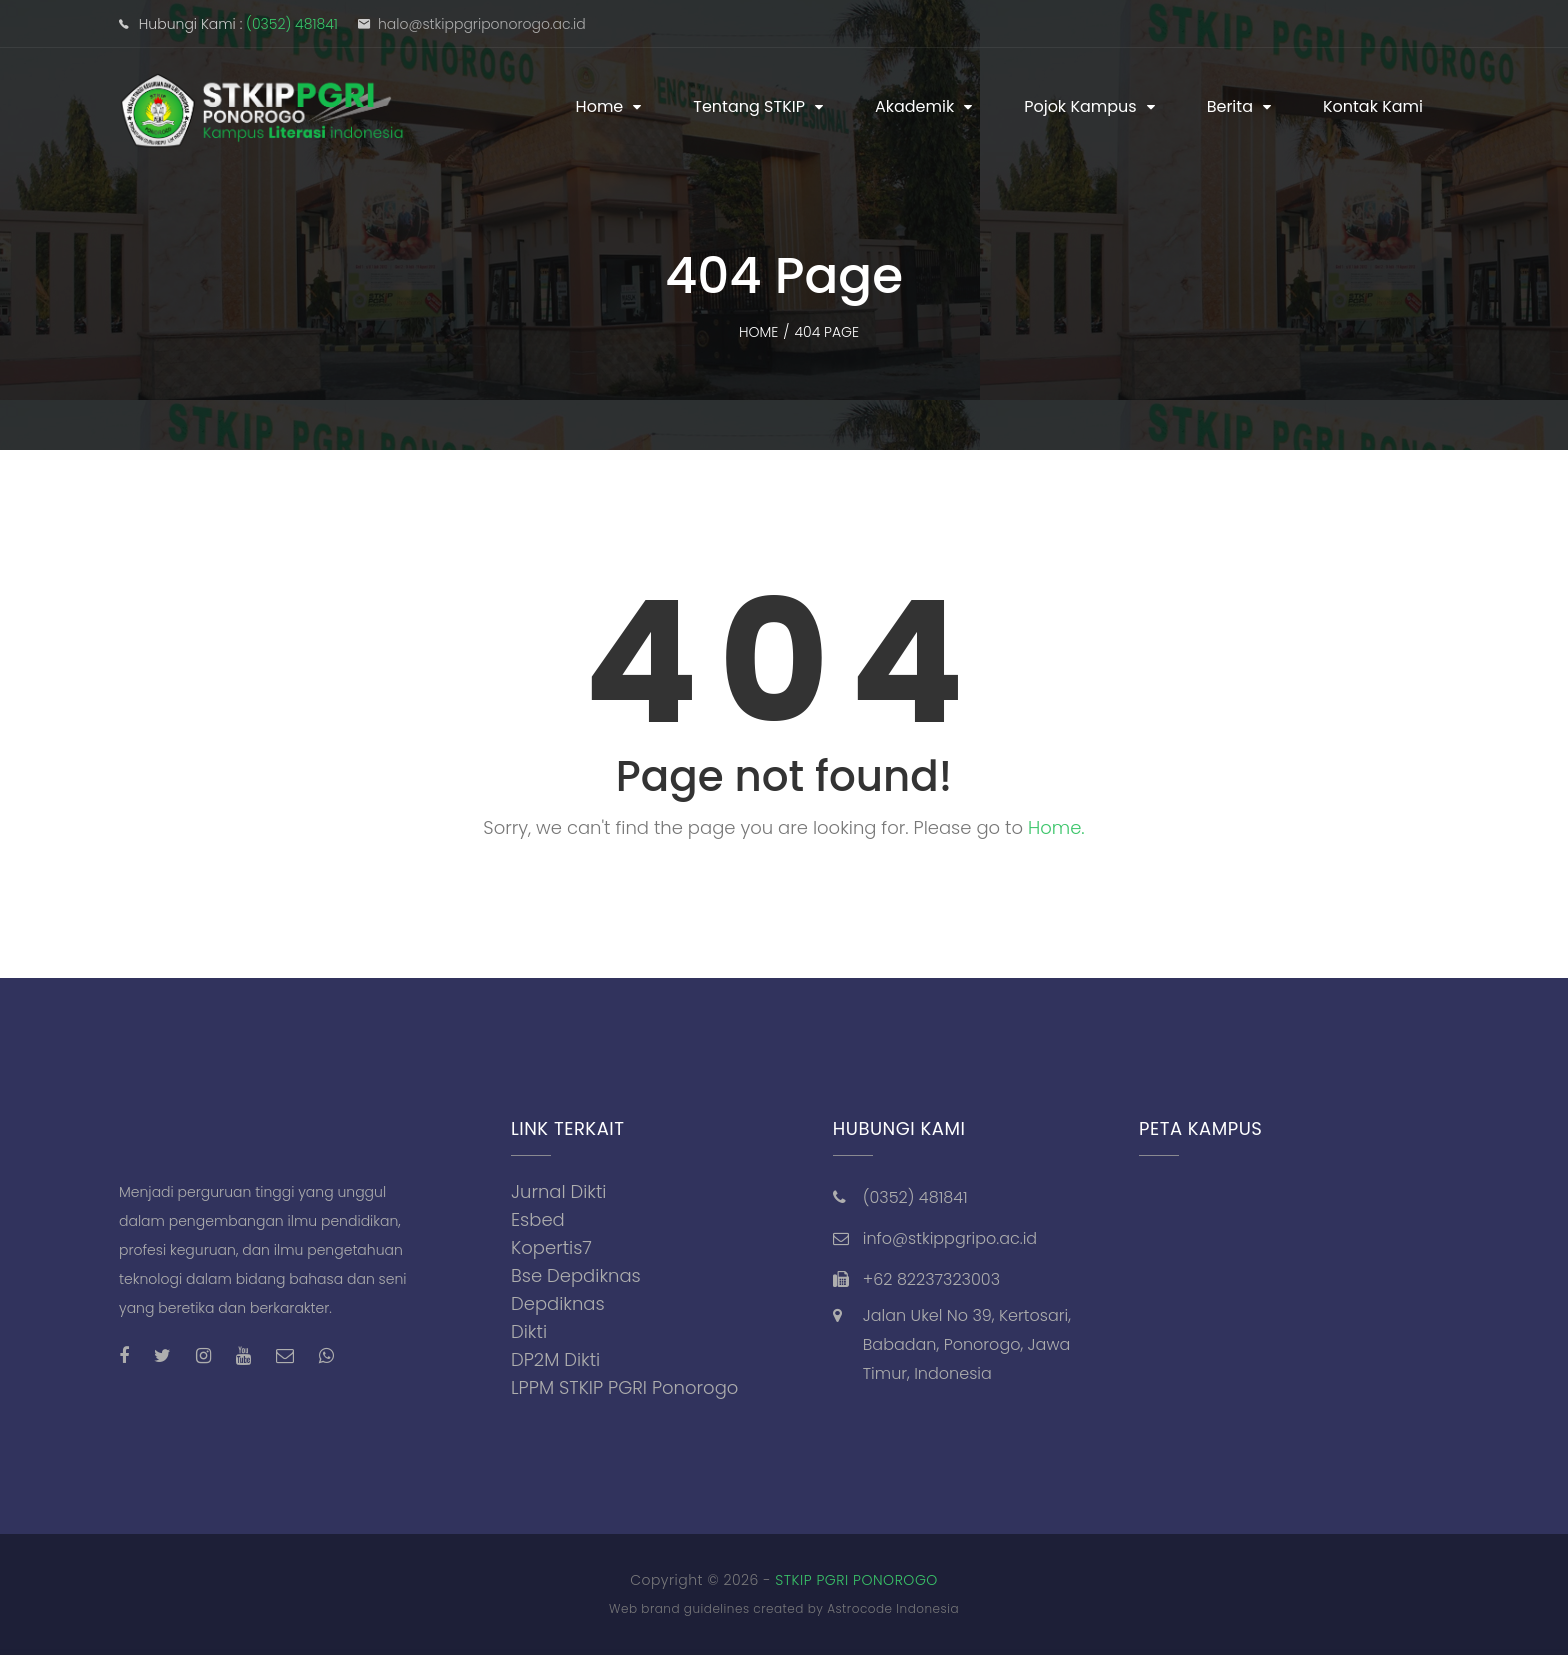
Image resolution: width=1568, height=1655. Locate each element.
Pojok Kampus (1080, 106)
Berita (1230, 106)
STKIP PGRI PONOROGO (856, 1580)
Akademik (914, 106)
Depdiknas (558, 1303)
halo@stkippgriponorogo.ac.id (482, 24)
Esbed (538, 1219)
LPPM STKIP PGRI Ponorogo (624, 1387)
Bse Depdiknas (576, 1275)
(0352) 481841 (292, 24)
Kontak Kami (1373, 106)
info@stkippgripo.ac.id (950, 1238)
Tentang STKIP (749, 106)
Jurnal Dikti (559, 1191)
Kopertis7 (551, 1247)
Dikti (529, 1331)
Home (600, 106)
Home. (1056, 827)
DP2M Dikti (555, 1359)
